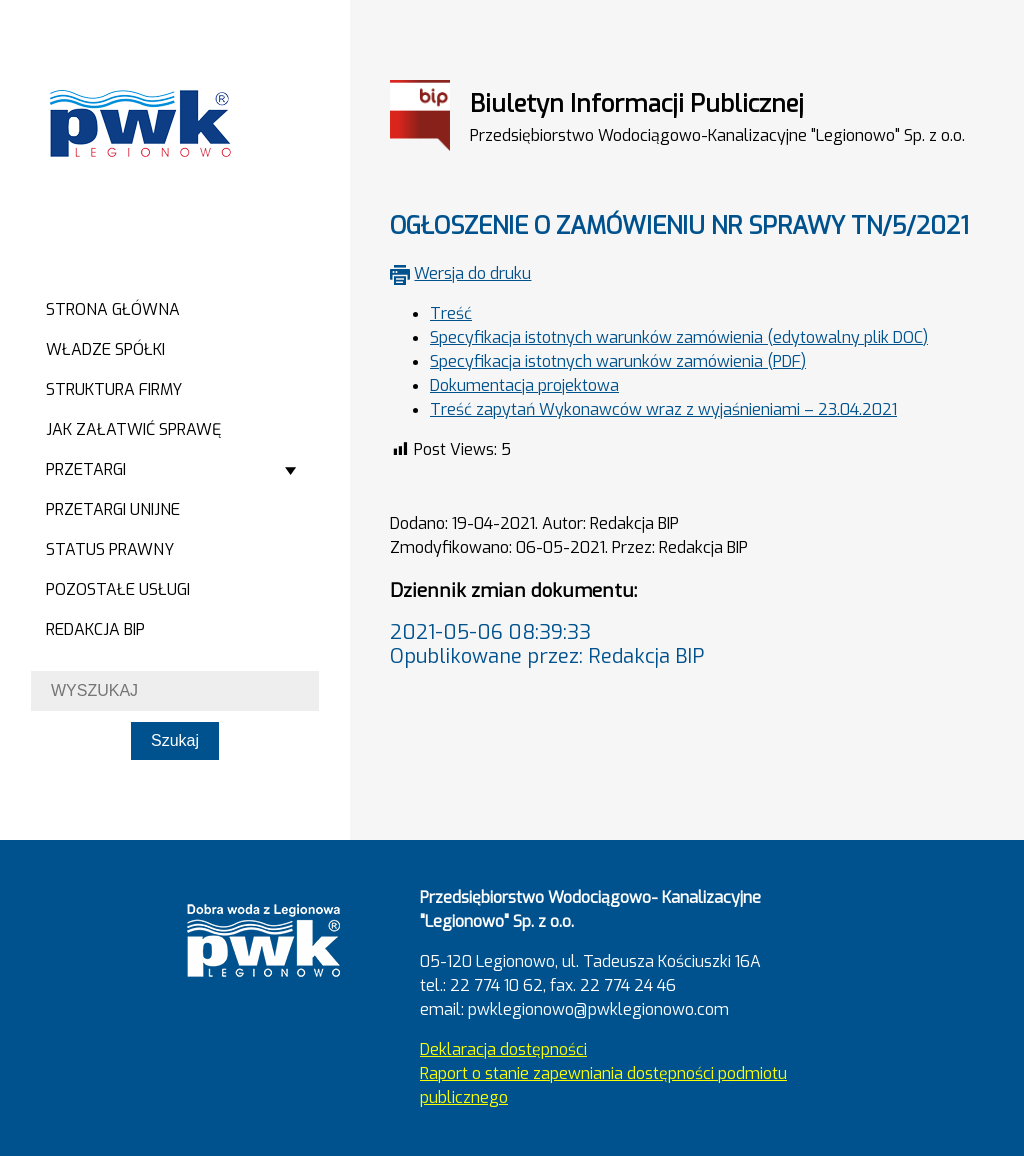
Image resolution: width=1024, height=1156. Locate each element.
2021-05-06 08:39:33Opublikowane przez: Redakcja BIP (547, 644)
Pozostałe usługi (118, 589)
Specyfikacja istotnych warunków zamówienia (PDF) (618, 361)
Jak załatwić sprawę (133, 429)
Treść (451, 313)
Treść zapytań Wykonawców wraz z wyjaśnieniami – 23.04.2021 (663, 409)
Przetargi (86, 469)
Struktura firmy (114, 389)
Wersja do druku (472, 273)
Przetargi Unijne (113, 509)
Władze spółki (105, 349)
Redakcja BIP (95, 629)
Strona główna (113, 309)
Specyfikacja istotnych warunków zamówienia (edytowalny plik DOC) (679, 337)
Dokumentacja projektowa (524, 385)
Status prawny (110, 549)
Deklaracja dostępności (503, 1049)
